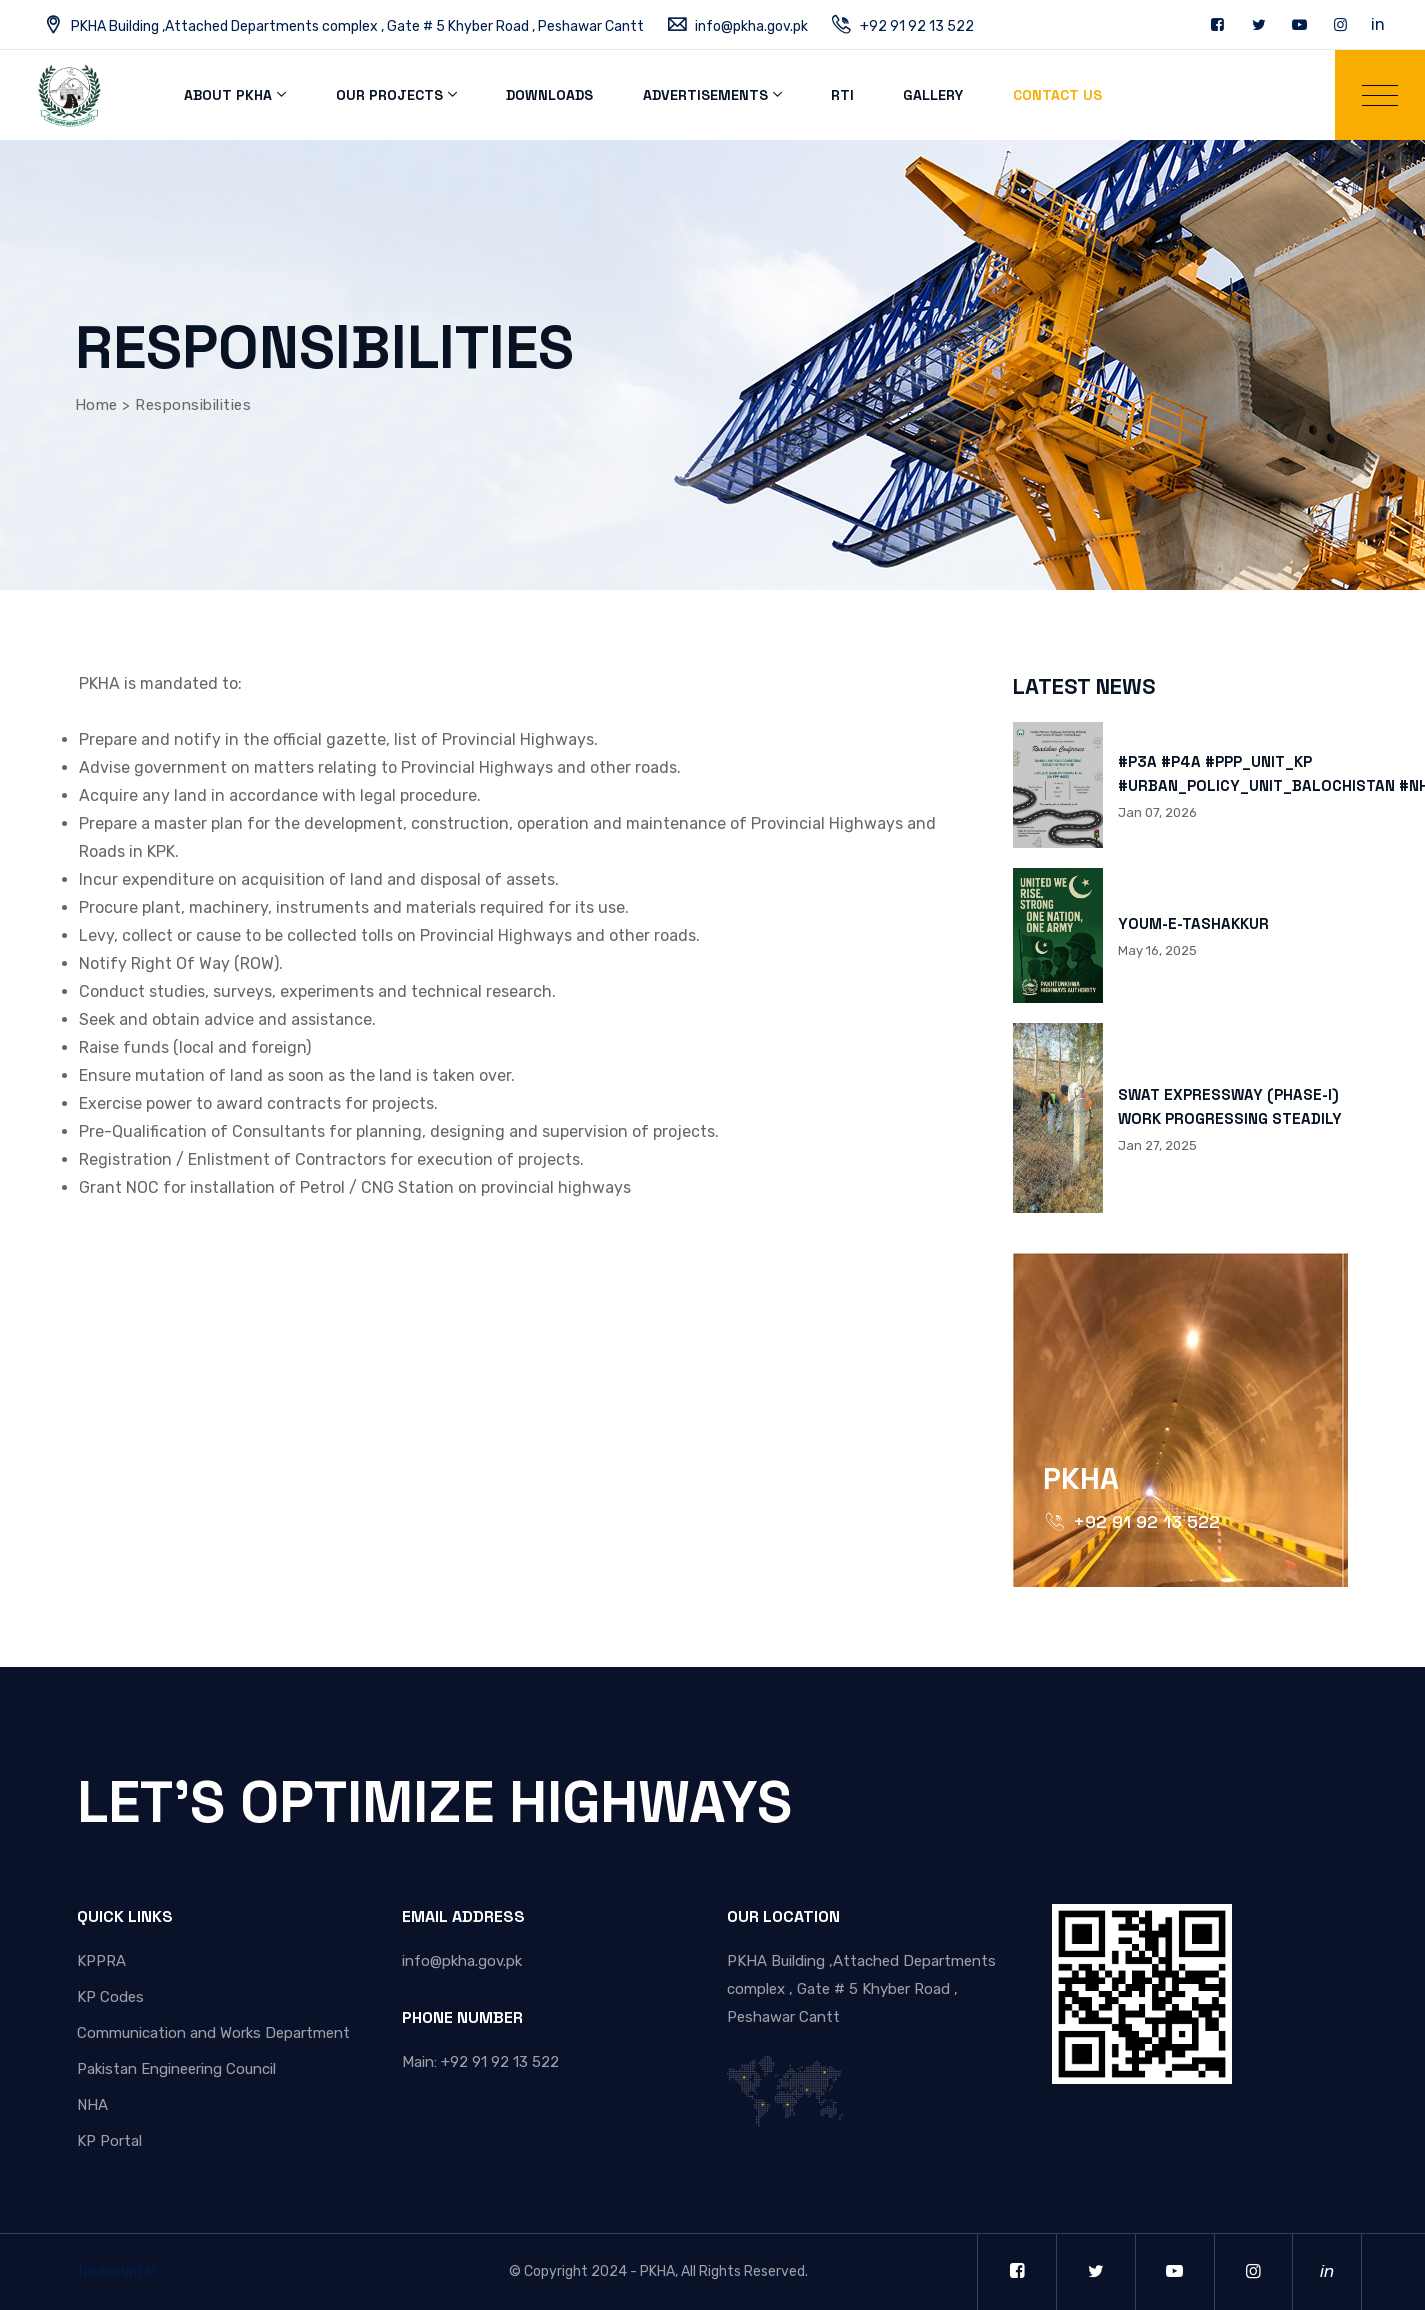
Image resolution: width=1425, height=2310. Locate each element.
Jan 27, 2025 (1157, 1145)
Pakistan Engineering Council (176, 2069)
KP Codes (110, 1997)
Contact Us (1044, 95)
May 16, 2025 (1157, 950)
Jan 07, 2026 (1157, 812)
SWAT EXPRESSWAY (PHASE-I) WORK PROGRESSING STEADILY (1230, 1106)
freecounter (117, 2271)
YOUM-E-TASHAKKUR (1193, 923)
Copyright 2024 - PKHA (599, 2271)
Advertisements (697, 95)
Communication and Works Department (213, 2033)
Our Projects (386, 95)
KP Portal (109, 2141)
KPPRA (101, 1961)
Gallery (922, 95)
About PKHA (227, 95)
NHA (92, 2105)
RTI (833, 95)
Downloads (544, 95)
